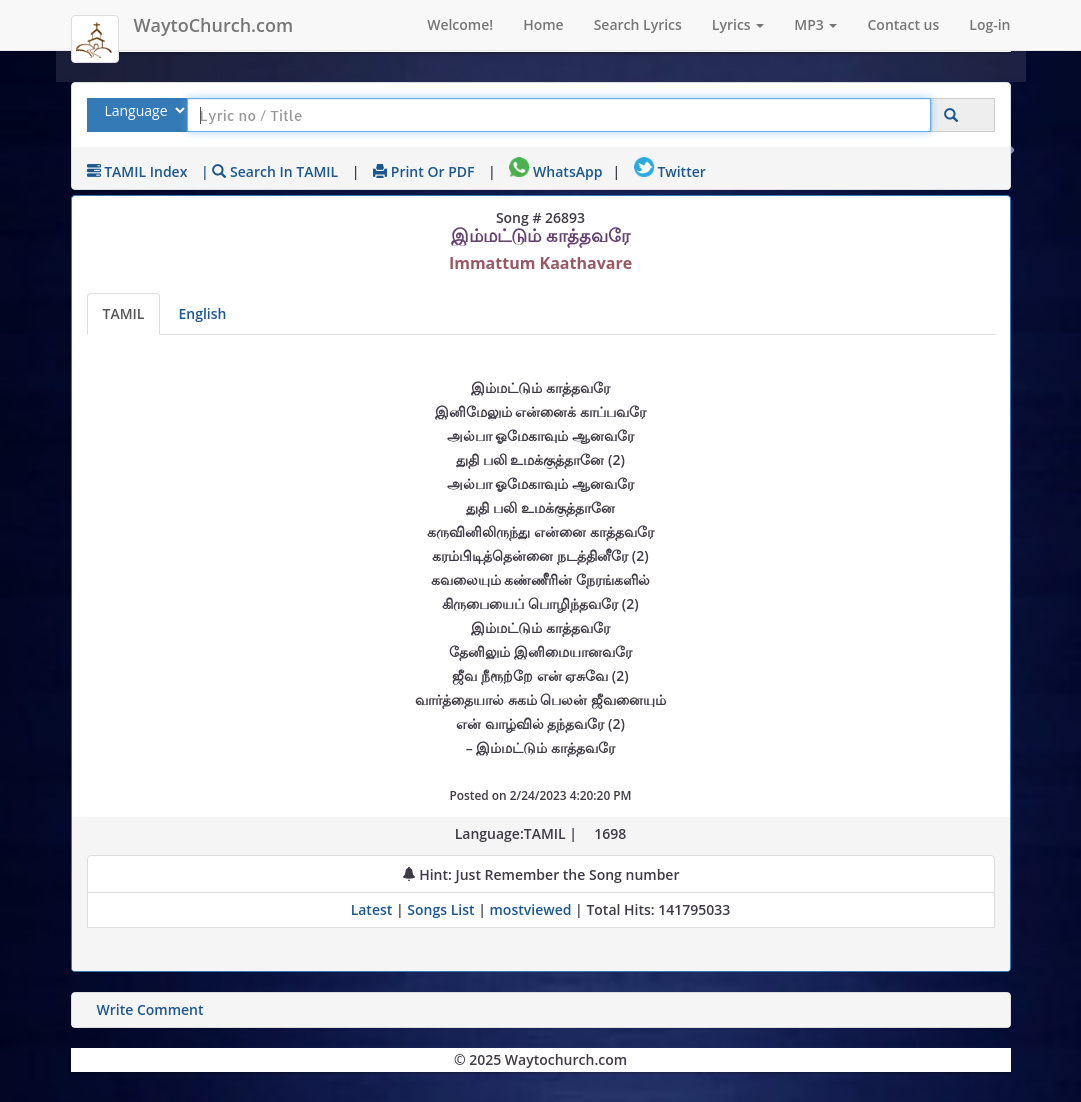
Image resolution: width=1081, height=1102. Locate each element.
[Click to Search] (951, 115)
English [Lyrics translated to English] (202, 313)
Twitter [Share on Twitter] (670, 171)
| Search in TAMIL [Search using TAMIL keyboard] (269, 171)
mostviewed (531, 909)
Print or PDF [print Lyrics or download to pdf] (423, 171)
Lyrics (738, 24)
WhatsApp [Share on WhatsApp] (555, 171)
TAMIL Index (137, 171)
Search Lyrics (638, 24)
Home (543, 24)
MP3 (815, 24)
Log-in (989, 24)
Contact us (903, 24)
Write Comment (150, 1009)
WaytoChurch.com (214, 25)
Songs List (440, 909)
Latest (373, 909)
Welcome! (460, 24)
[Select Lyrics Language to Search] (142, 110)
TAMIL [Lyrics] (124, 313)
